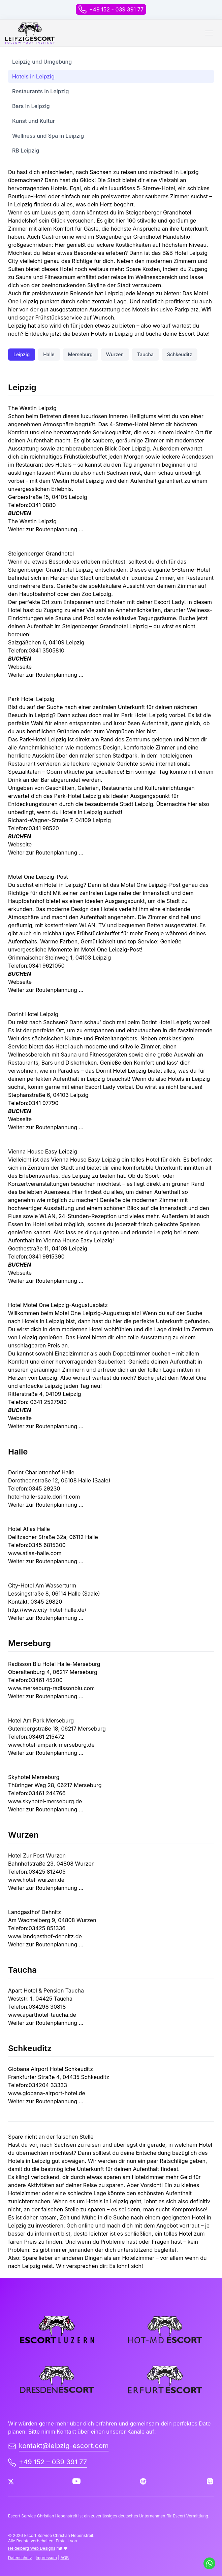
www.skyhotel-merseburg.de (45, 1801)
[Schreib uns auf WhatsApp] (209, 2563)
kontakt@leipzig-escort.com (58, 2446)
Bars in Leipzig (31, 106)
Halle (49, 354)
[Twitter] (11, 2481)
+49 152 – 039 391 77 (47, 2462)
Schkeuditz (179, 354)
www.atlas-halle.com (34, 1553)
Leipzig (21, 354)
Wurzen (115, 354)
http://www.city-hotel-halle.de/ (47, 1609)
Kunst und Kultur (33, 121)
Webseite (20, 666)
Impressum (46, 2557)
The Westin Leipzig (32, 521)
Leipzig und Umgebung (42, 61)
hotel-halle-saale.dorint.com (44, 1496)
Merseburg (80, 354)
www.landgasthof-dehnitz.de (45, 1936)
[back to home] (30, 33)
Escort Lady (101, 1086)
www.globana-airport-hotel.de (46, 2093)
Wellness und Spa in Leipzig (48, 135)
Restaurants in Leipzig (40, 91)
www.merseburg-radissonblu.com (51, 1688)
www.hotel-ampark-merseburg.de (51, 1744)
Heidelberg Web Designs (31, 2548)
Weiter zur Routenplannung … (46, 529)
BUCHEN (19, 513)
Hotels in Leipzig (33, 76)
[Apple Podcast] (210, 2481)
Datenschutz (20, 2557)
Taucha (145, 354)
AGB (64, 2557)
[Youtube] (76, 2481)
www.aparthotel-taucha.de (42, 2014)
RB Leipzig (25, 150)
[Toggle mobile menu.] (209, 33)
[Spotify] (143, 2481)
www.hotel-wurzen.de (36, 1879)
